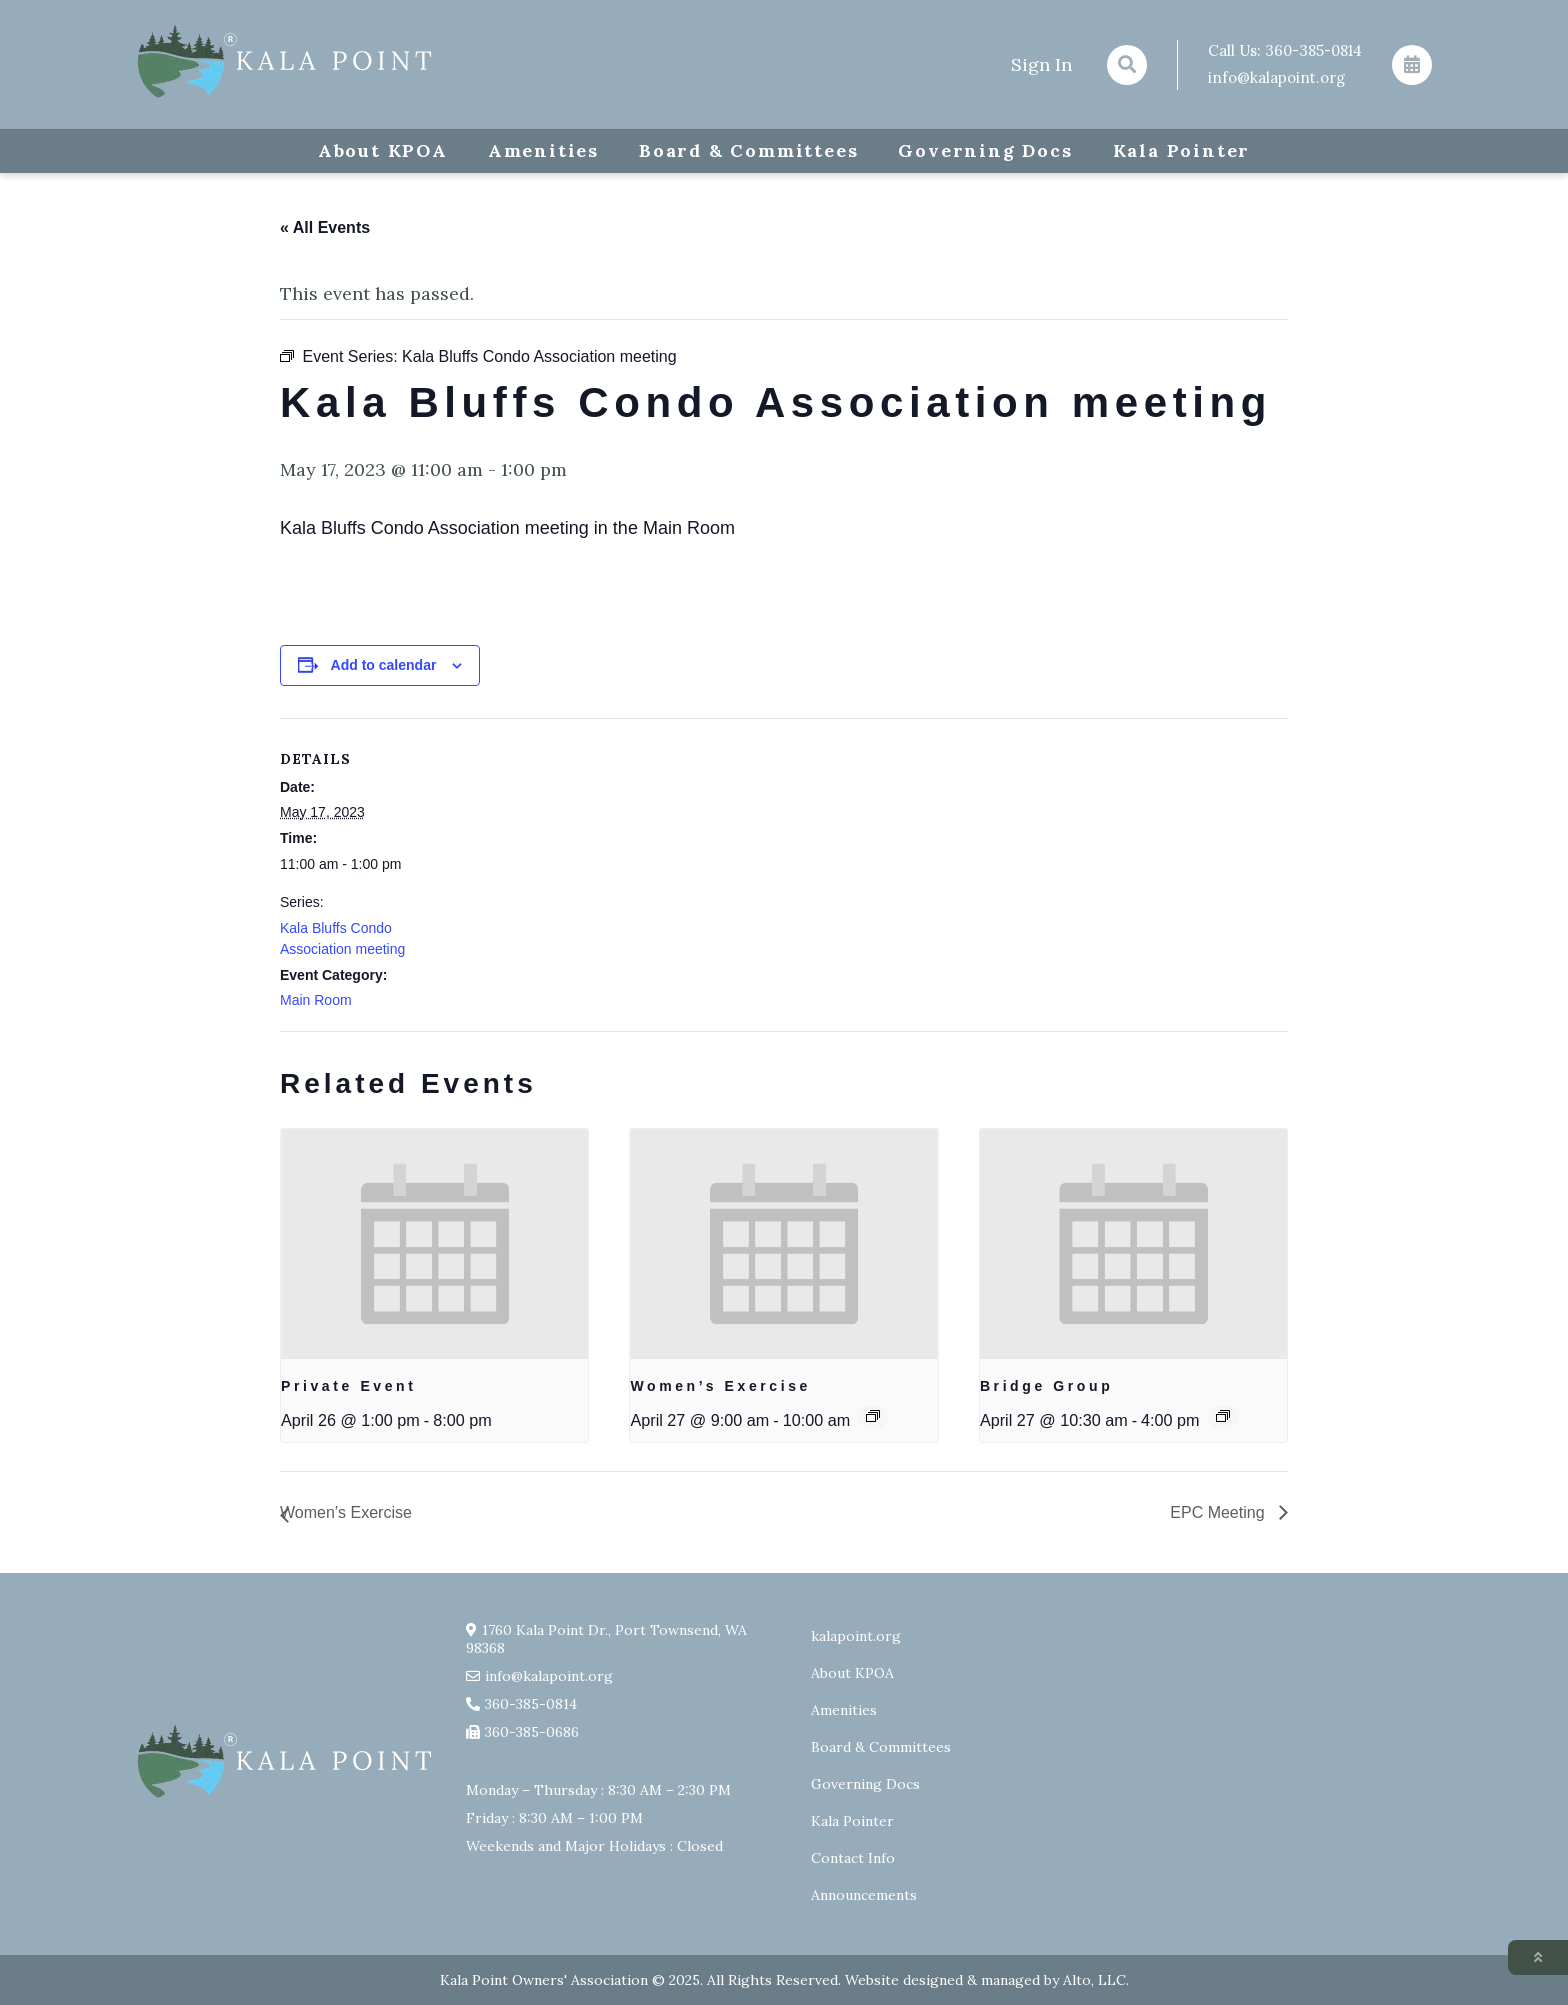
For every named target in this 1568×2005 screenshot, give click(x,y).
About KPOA (383, 150)
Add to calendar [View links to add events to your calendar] (384, 665)
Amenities (543, 150)
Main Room (316, 1000)
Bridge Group (1046, 1386)
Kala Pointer (1182, 150)
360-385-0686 (532, 1732)
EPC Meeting (1219, 1512)
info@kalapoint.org (1276, 77)
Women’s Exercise (720, 1386)
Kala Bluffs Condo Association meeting (342, 938)
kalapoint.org (856, 1636)
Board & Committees (748, 150)
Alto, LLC (1094, 1980)
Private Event (349, 1386)
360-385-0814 (1313, 50)
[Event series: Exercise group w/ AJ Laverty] (873, 1416)
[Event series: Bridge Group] (1223, 1416)
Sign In (1041, 64)
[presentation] (434, 1244)
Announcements (864, 1895)
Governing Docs (985, 150)
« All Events (325, 227)
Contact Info (853, 1858)
